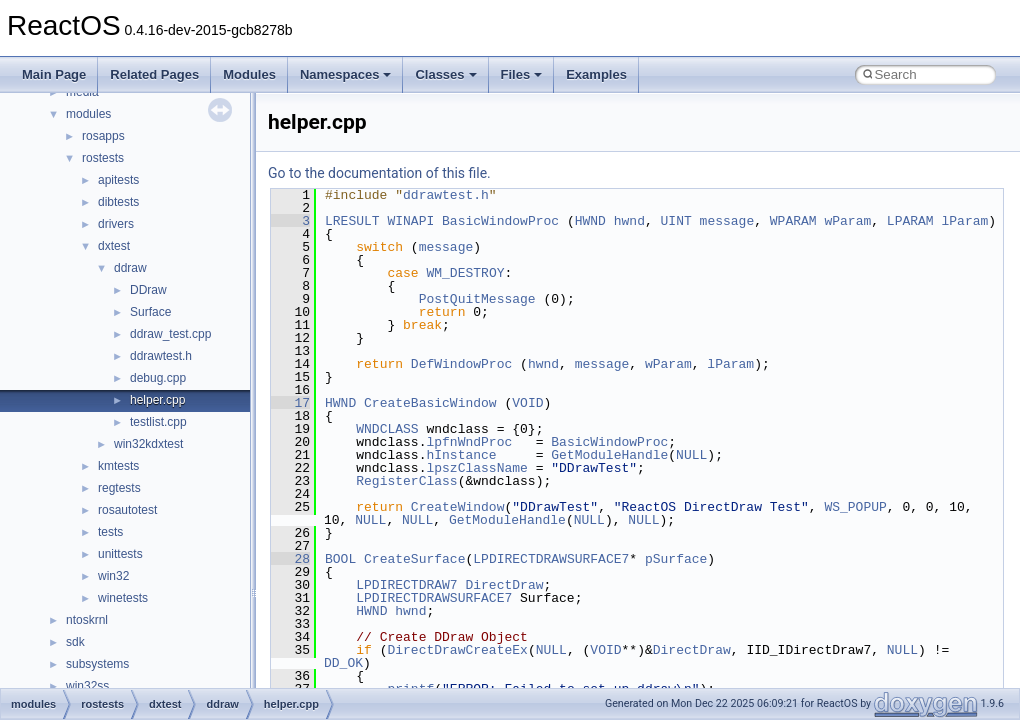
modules (88, 114)
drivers (116, 224)
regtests (119, 488)
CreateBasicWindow (430, 403)
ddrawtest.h (161, 356)
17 (290, 403)
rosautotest (127, 510)
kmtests (118, 466)
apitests (118, 180)
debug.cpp (158, 378)
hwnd (629, 221)
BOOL (340, 559)
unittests (120, 554)
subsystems (97, 664)
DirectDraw (504, 585)
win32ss (87, 686)
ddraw (130, 268)
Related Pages (154, 74)
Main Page (54, 74)
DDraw (148, 290)
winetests (123, 598)
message (727, 221)
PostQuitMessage (477, 299)
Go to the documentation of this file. (379, 173)
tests (110, 532)
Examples (596, 74)
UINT (676, 221)
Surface (150, 312)
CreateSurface (414, 559)
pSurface (676, 559)
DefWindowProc (461, 364)
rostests (103, 158)
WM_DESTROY (465, 273)
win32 (113, 576)
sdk (75, 642)
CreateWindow (458, 507)
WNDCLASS (387, 429)
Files (522, 74)
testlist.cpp (158, 422)
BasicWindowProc (500, 221)
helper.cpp (157, 400)
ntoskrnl (87, 620)
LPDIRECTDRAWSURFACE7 (551, 559)
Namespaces (346, 74)
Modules (249, 74)
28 (290, 559)
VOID (527, 403)
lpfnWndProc (469, 442)
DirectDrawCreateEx (457, 650)
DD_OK (343, 663)
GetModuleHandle (609, 455)
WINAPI (410, 221)
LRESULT (352, 221)
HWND (590, 221)
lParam (964, 221)
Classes (445, 74)
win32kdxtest (148, 444)
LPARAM (910, 221)
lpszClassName (476, 468)
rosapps (103, 136)
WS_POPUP (855, 507)
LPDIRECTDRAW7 (406, 585)
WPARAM (793, 221)
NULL (691, 455)
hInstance (461, 455)
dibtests (118, 202)
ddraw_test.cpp (170, 334)
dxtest (114, 246)
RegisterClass (406, 481)
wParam (847, 221)
